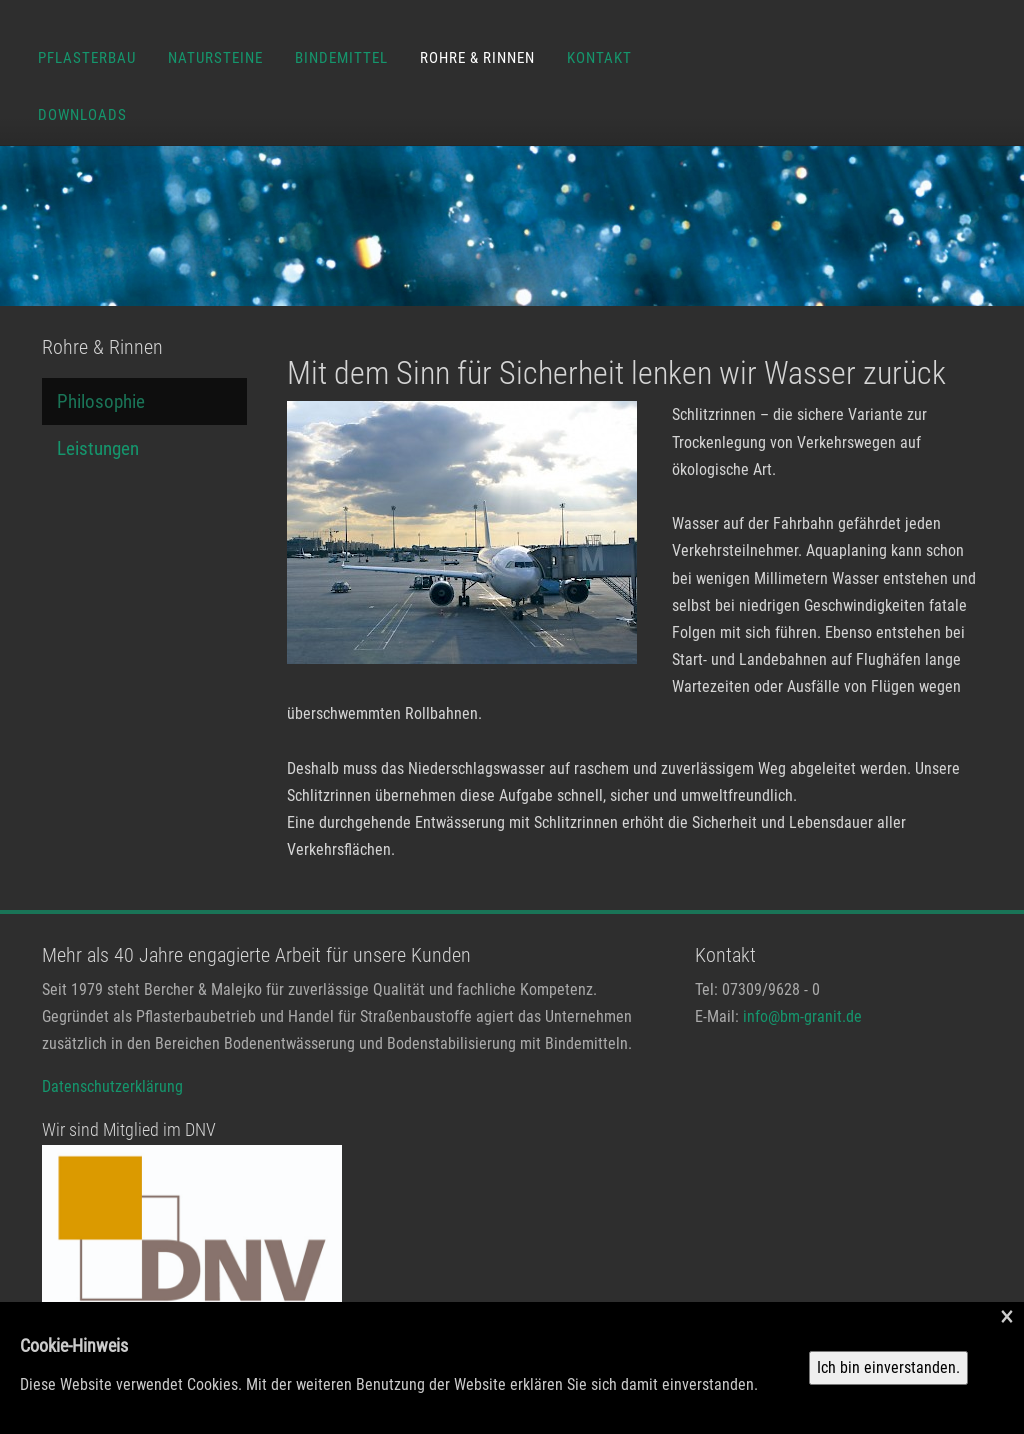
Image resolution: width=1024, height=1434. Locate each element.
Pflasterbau (87, 58)
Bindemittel (341, 58)
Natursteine (215, 58)
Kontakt (599, 58)
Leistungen (98, 448)
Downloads (82, 115)
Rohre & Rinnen (477, 58)
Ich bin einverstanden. (888, 1367)
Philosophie (101, 401)
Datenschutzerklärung (112, 1086)
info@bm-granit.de (802, 1016)
